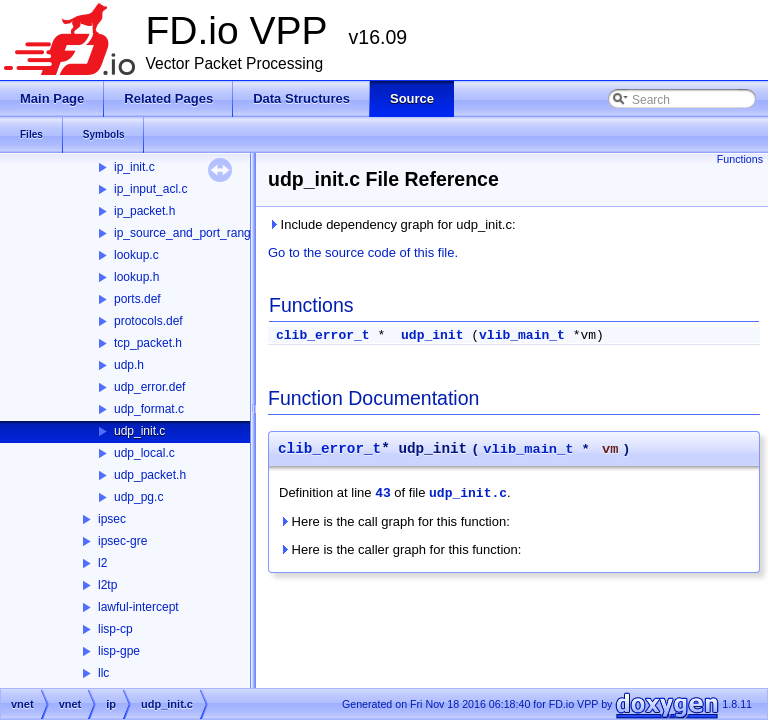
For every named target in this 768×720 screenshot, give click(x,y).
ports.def (137, 299)
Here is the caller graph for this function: (400, 549)
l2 (102, 563)
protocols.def (148, 321)
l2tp (107, 585)
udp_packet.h (150, 475)
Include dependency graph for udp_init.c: (392, 224)
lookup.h (136, 277)
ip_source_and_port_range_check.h (209, 233)
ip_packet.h (144, 211)
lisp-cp (115, 629)
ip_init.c (134, 167)
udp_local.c (144, 453)
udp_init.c (139, 431)
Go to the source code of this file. (363, 252)
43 (383, 493)
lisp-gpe (119, 651)
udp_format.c (149, 409)
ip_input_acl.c (150, 189)
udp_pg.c (138, 497)
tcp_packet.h (148, 343)
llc (103, 673)
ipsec (112, 519)
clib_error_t (323, 335)
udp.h (129, 365)
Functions (740, 159)
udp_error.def (149, 387)
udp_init (432, 335)
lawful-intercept (138, 607)
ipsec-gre (122, 541)
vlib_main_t (522, 335)
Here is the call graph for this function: (394, 521)
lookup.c (136, 255)
